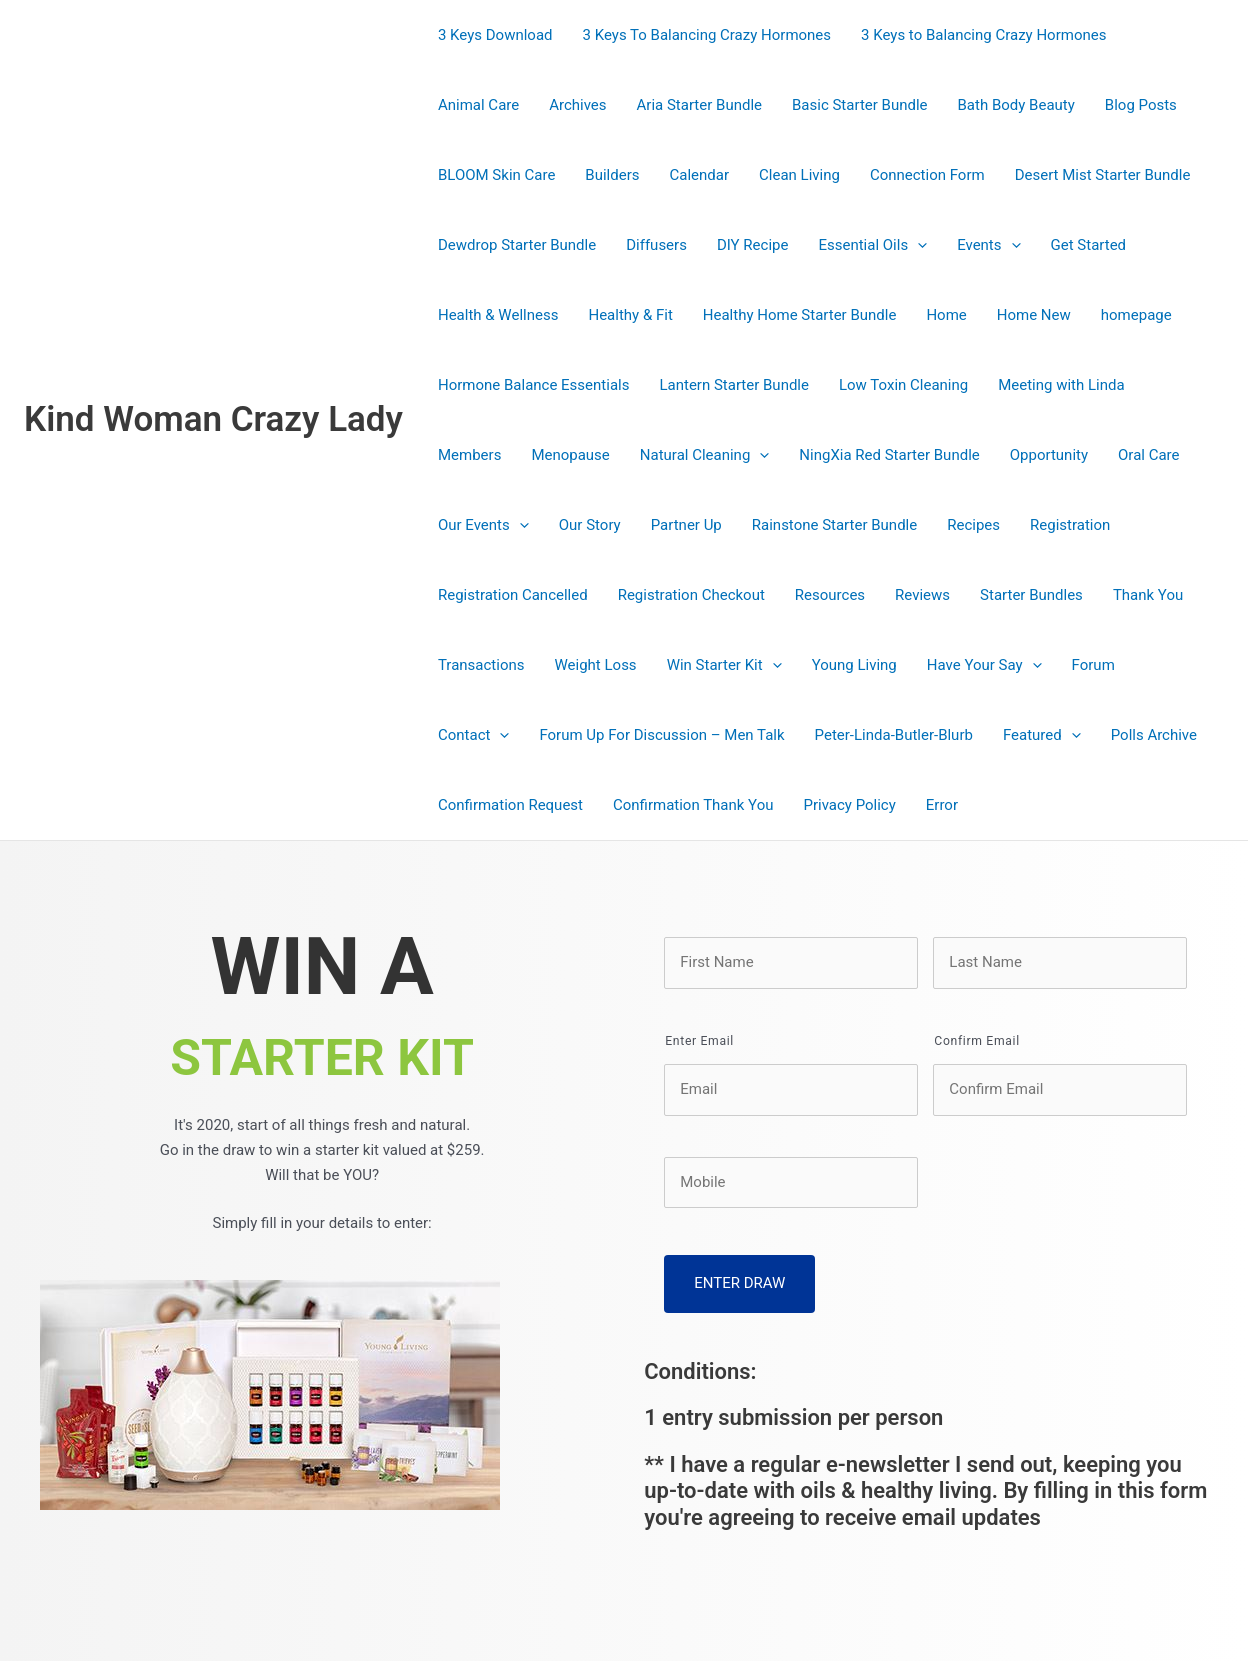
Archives (577, 105)
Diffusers (656, 245)
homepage (1136, 315)
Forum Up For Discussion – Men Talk (661, 735)
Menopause (570, 455)
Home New (1034, 315)
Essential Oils (872, 245)
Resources (830, 595)
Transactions (481, 665)
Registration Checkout (691, 595)
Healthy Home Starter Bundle (800, 315)
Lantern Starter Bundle (734, 385)
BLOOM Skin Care (496, 175)
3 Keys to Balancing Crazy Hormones (983, 35)
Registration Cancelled (513, 595)
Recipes (973, 525)
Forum (1093, 665)
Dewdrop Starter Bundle (517, 245)
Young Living (854, 665)
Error (942, 805)
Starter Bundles (1031, 595)
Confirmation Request (510, 805)
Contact (473, 735)
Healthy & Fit (630, 315)
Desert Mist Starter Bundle (1103, 175)
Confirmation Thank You (693, 805)
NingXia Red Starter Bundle (889, 455)
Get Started (1089, 245)
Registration (1070, 525)
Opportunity (1049, 455)
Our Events (483, 525)
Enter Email (699, 1041)
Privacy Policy (849, 805)
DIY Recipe (753, 245)
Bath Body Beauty (1016, 105)
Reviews (922, 595)
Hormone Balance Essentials (533, 385)
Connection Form (927, 175)
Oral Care (1148, 455)
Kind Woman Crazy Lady (213, 419)
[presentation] (917, 245)
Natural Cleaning (705, 455)
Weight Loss (596, 665)
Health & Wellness (498, 315)
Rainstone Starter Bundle (834, 525)
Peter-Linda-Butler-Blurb (894, 735)
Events (988, 245)
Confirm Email (977, 1041)
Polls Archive (1154, 735)
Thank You (1148, 595)
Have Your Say (984, 665)
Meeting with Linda (1061, 385)
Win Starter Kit (724, 665)
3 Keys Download (495, 35)
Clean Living (799, 175)
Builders (612, 175)
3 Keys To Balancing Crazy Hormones (707, 35)
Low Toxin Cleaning (903, 385)
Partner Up (686, 525)
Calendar (700, 175)
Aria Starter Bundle (699, 105)
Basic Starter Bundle (860, 105)
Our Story (590, 525)
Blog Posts (1141, 105)
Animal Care (478, 105)
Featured (1042, 735)
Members (469, 455)
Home (946, 315)
